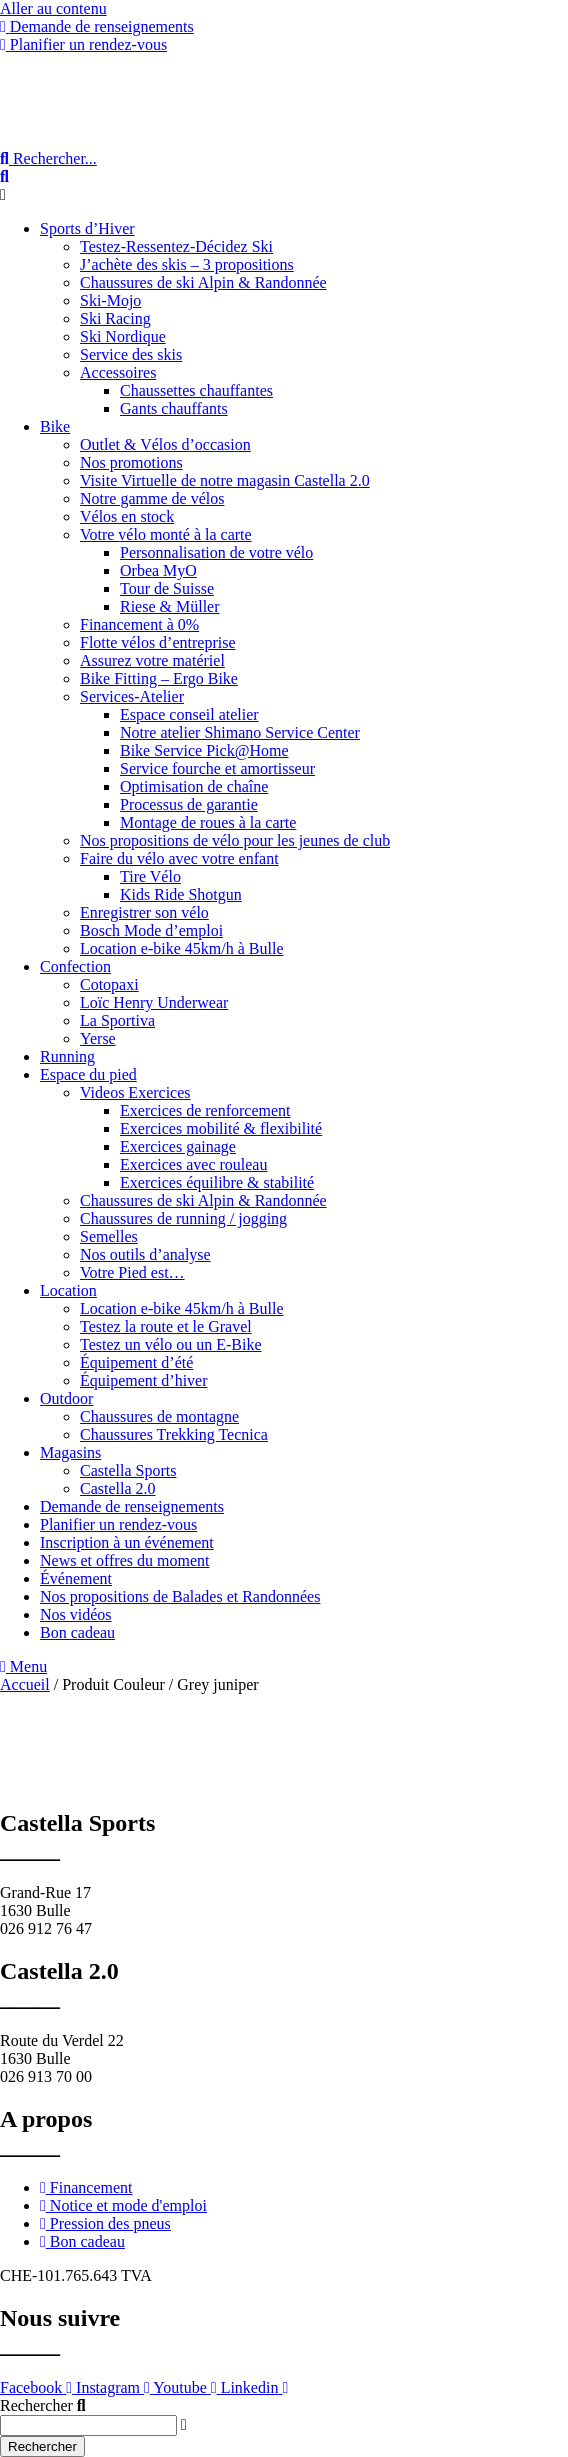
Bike (55, 426)
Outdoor (66, 1398)
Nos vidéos (76, 1614)
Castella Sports (128, 1470)
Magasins (70, 1452)
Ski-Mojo (110, 300)
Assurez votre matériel (152, 660)
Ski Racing (115, 318)
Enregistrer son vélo (144, 912)
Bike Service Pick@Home (204, 750)
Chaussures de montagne (159, 1416)
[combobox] (88, 2425)
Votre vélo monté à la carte (166, 534)
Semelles (109, 1236)
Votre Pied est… (132, 1272)
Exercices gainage (178, 1146)
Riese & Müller (170, 606)
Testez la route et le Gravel (166, 1326)
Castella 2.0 (118, 1488)
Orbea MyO (158, 570)
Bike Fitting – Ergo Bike (159, 678)
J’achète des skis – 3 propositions (187, 264)
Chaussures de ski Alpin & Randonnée (203, 282)
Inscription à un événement (127, 1542)
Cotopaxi (109, 984)
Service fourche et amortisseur (217, 768)
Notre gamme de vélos (152, 498)
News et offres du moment (124, 1560)
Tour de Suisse (167, 588)
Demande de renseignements (132, 1506)
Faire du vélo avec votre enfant (179, 858)
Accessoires (118, 372)
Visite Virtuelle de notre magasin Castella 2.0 (225, 480)
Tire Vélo (150, 876)
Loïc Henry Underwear (154, 1002)
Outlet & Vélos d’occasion (165, 444)
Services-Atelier (132, 696)
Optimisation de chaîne (194, 786)
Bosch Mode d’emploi (151, 930)
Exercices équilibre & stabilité (217, 1182)
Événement (76, 1578)
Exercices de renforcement (205, 1110)
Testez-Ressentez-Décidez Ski (176, 246)
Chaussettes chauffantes (196, 390)
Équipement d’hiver (144, 1380)
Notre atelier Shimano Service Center (240, 732)
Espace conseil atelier (189, 714)
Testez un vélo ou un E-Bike (171, 1344)
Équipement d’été (136, 1362)
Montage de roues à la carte (208, 822)
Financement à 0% (139, 624)
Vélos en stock (127, 516)
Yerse (98, 1038)
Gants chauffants (174, 408)
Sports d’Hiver (87, 228)
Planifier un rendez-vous (118, 1524)
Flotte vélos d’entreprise (158, 642)
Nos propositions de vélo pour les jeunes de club (235, 840)
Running (67, 1056)
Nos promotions (131, 462)
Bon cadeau (77, 1632)
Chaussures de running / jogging (183, 1218)
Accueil (25, 1684)
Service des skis (131, 354)
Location (68, 1290)
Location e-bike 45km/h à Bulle (182, 948)
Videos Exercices (135, 1092)
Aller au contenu (53, 8)
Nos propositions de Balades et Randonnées (180, 1596)
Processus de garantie (189, 804)
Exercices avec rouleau (193, 1164)
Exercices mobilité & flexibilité (221, 1128)
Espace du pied (88, 1074)
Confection (75, 966)
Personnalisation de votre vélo (216, 552)
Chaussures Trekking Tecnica (174, 1434)
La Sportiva (117, 1020)
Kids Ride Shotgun (181, 894)
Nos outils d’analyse (145, 1254)
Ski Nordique (123, 336)
